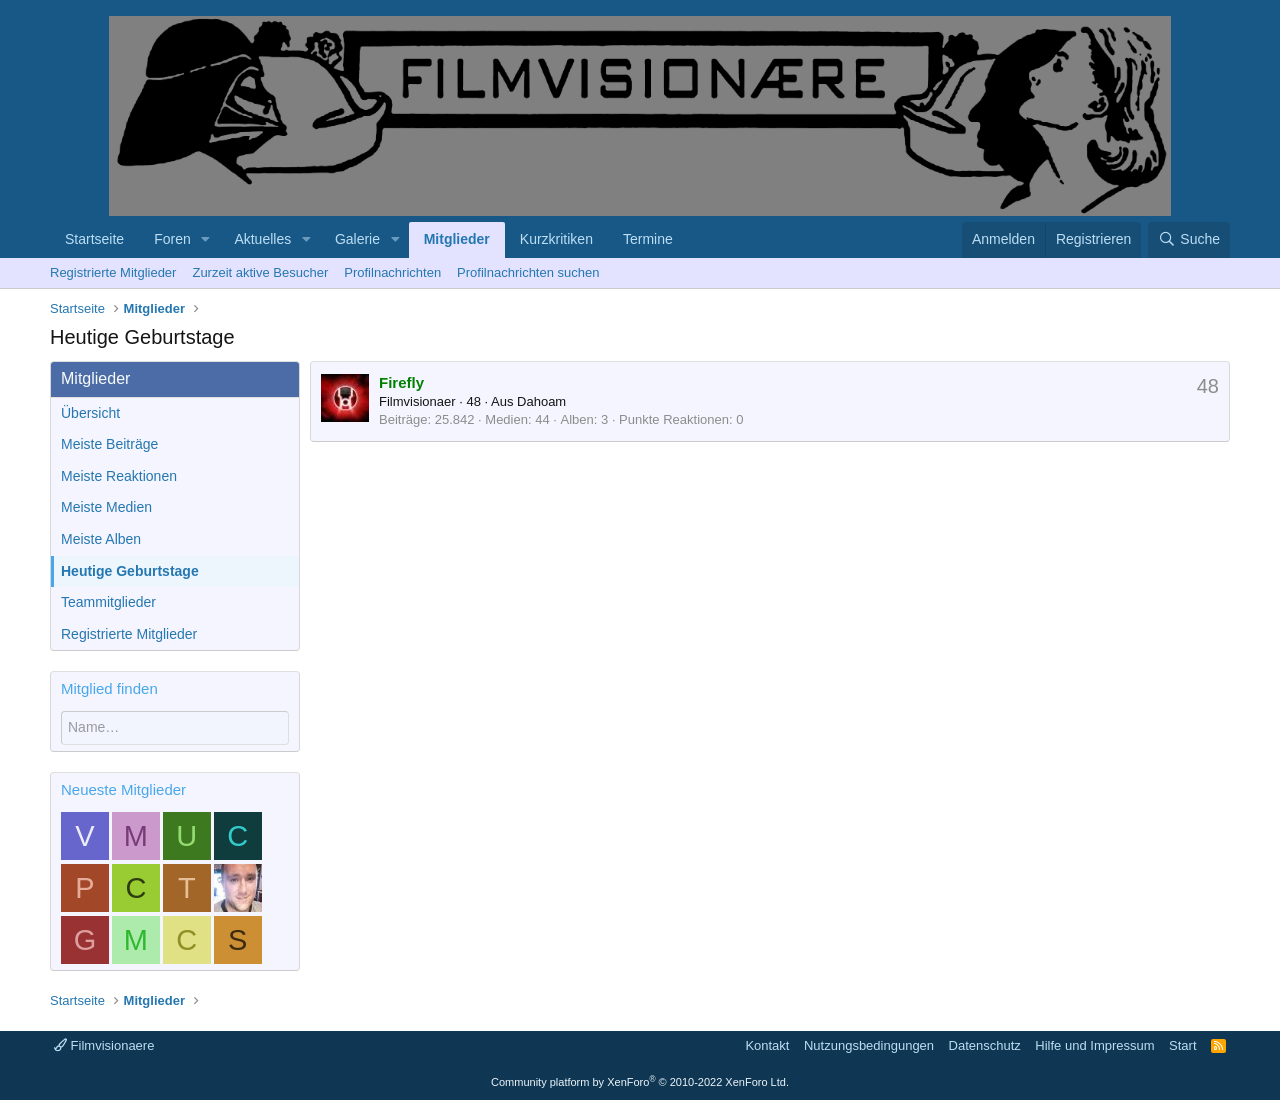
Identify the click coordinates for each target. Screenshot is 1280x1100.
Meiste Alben (101, 539)
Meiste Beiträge (109, 444)
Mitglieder (457, 239)
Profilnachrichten (392, 272)
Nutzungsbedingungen (869, 1045)
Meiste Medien (106, 507)
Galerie (357, 239)
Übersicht (90, 413)
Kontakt (767, 1045)
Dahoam (541, 401)
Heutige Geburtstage (130, 571)
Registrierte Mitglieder (113, 272)
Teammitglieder (108, 602)
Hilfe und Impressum (1094, 1045)
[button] (206, 240)
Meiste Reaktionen (119, 476)
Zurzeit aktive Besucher (260, 272)
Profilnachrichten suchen (528, 272)
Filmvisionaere (104, 1045)
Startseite (94, 239)
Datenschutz (985, 1045)
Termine (648, 239)
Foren (172, 239)
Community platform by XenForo (640, 1082)
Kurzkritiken (556, 239)
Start (1182, 1045)
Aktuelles (262, 239)
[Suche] (1189, 240)
